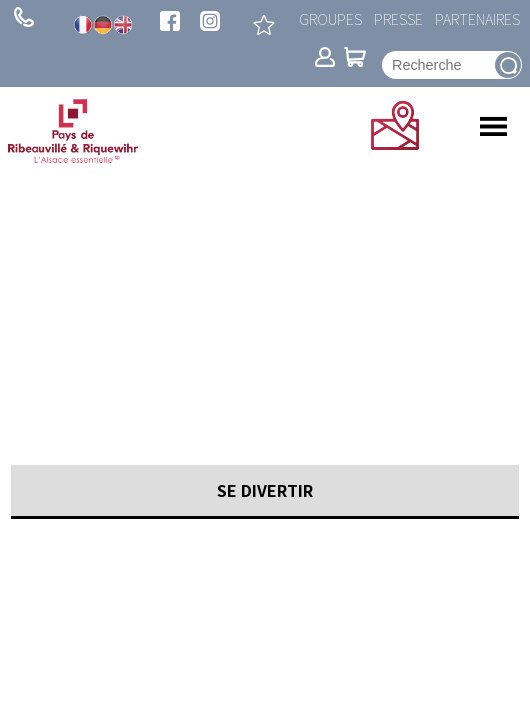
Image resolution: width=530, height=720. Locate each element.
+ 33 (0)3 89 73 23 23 (24, 17)
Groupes (330, 18)
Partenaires (477, 18)
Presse (398, 18)
